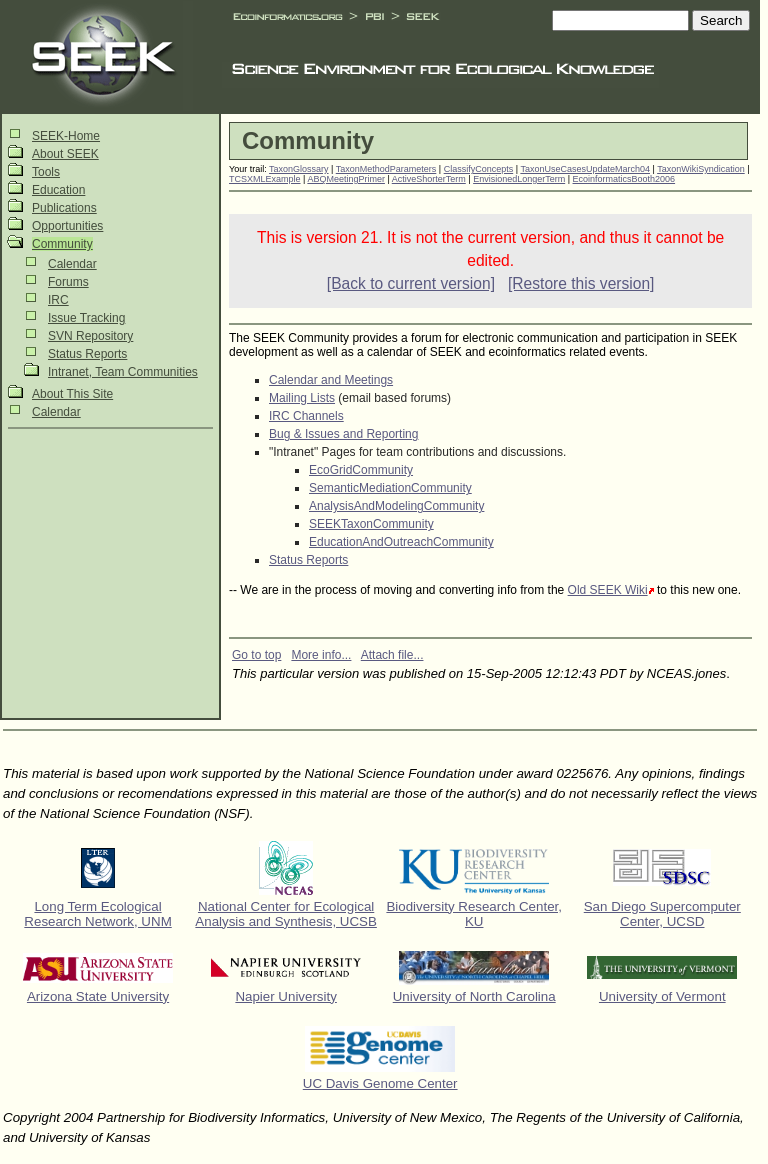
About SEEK (65, 154)
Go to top (256, 655)
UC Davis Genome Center (380, 1083)
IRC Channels (306, 416)
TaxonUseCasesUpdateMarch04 (585, 169)
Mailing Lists (302, 398)
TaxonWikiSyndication (701, 169)
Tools (46, 172)
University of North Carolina (474, 996)
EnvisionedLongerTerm (519, 179)
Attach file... (392, 655)
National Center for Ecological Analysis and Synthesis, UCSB (286, 914)
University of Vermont (662, 996)
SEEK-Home (66, 136)
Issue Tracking (86, 318)
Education (58, 190)
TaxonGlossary (299, 169)
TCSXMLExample (265, 179)
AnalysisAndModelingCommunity (396, 506)
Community (62, 244)
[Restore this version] (581, 283)
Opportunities (67, 226)
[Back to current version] (411, 283)
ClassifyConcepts (479, 169)
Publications (64, 208)
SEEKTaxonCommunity (371, 524)
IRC (58, 300)
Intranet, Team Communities (123, 372)
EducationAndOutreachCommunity (401, 542)
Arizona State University (98, 996)
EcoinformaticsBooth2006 (624, 179)
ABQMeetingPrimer (346, 179)
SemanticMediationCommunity (390, 488)
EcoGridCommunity (361, 470)
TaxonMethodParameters (386, 169)
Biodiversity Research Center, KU (474, 914)
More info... (321, 655)
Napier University (285, 996)
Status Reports (87, 354)
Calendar (72, 264)
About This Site (72, 394)
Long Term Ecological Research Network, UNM (97, 914)
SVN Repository (90, 336)
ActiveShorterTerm (429, 179)
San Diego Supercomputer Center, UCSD (662, 914)
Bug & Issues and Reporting (343, 434)
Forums (68, 282)
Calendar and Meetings (331, 380)
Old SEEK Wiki (608, 590)
